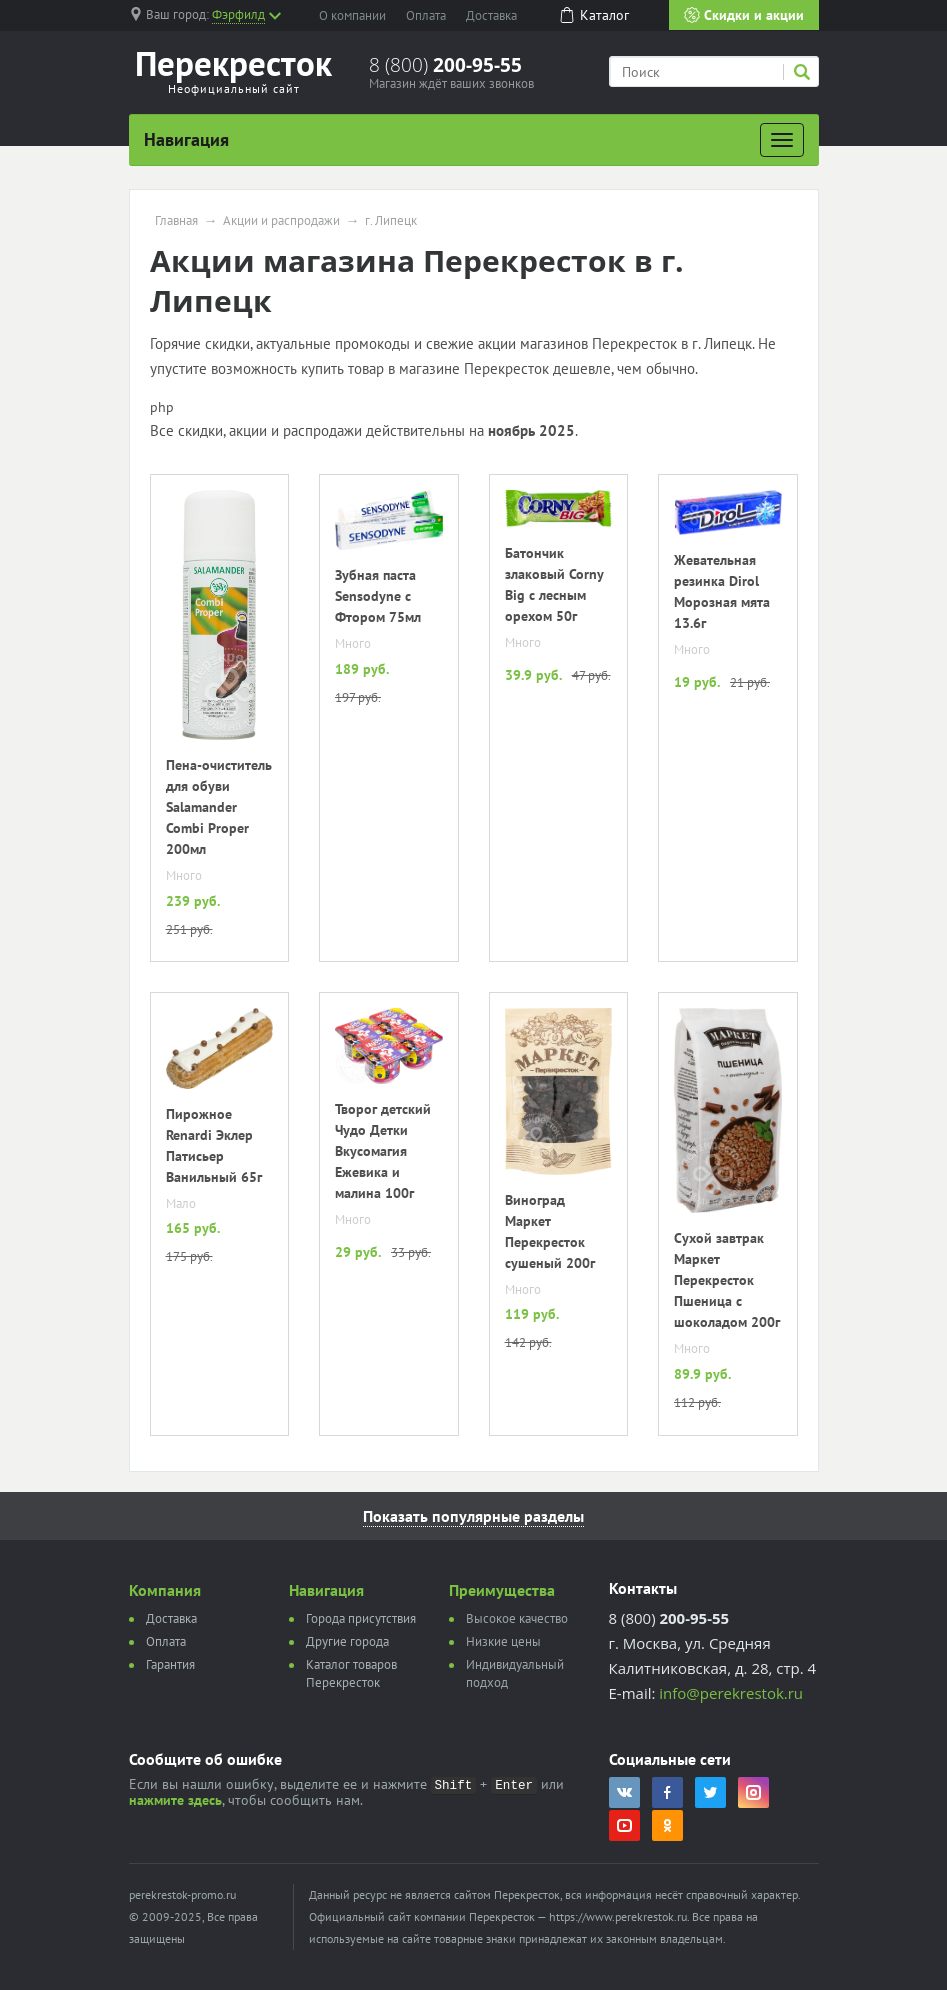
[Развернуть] (782, 140)
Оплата (426, 15)
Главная (176, 221)
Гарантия (170, 1664)
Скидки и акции (744, 15)
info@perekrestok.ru (731, 1693)
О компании (352, 15)
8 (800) (445, 65)
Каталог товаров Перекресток (351, 1673)
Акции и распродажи (281, 221)
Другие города (347, 1641)
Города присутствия (361, 1618)
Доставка (491, 15)
